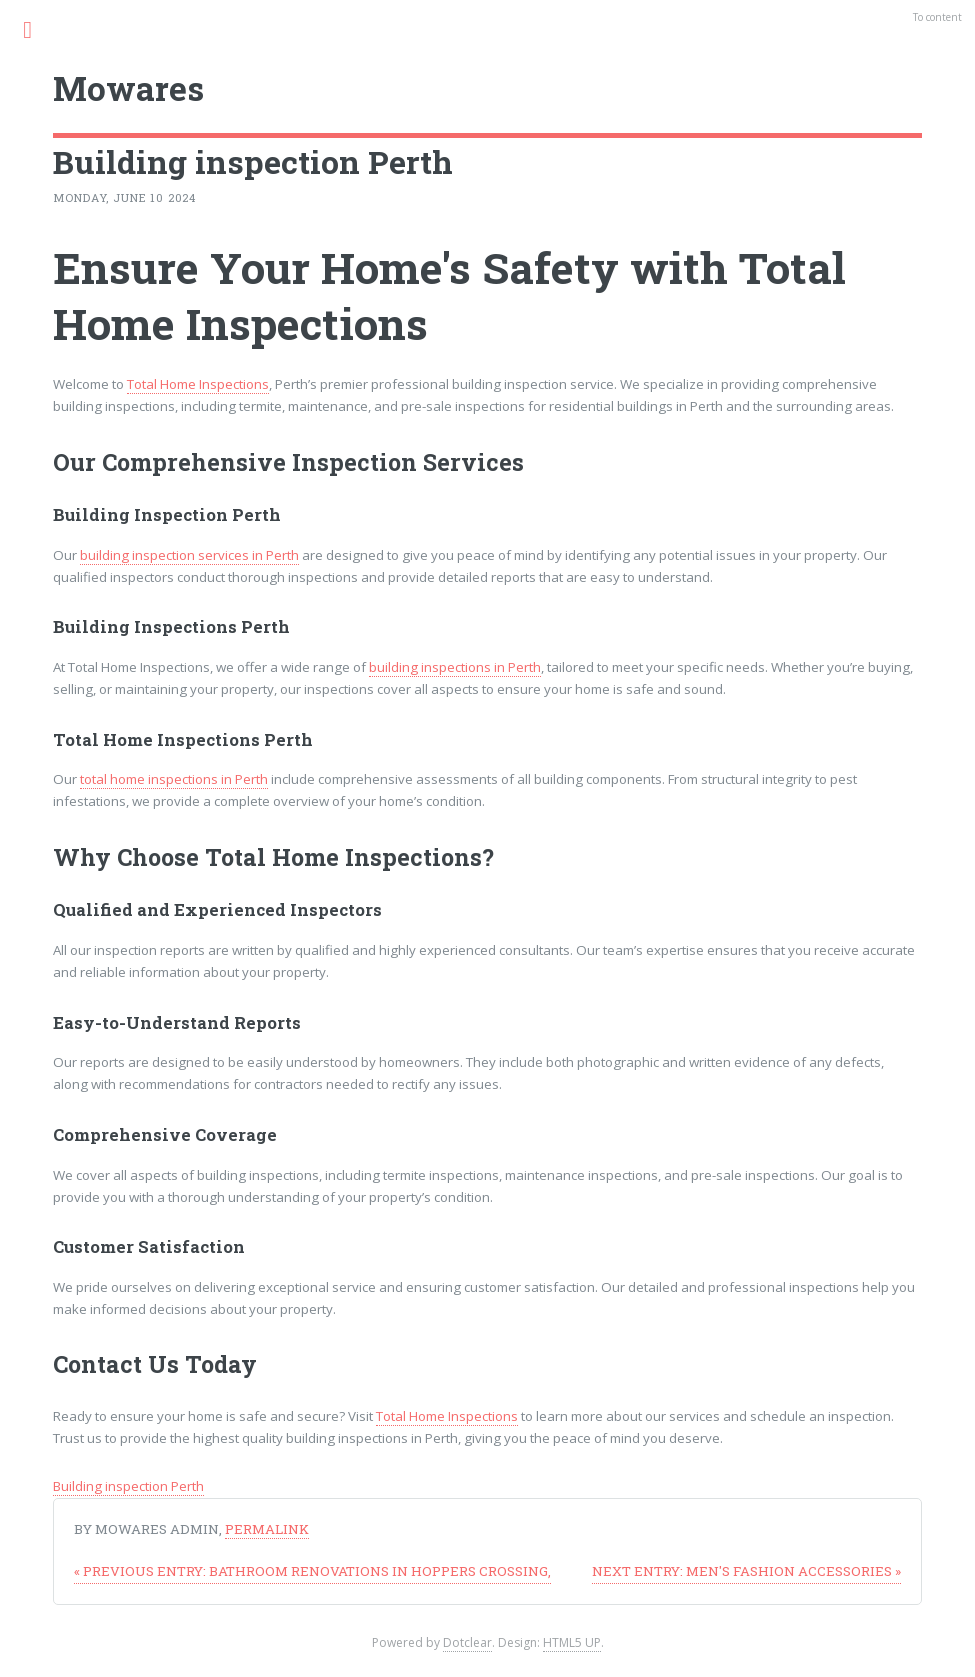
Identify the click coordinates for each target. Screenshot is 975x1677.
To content (937, 17)
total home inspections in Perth (174, 779)
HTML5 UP (572, 1642)
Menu (39, 30)
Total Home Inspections (198, 384)
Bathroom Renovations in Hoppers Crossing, (312, 1571)
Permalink (267, 1529)
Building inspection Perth (128, 1486)
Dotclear (467, 1642)
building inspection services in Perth (189, 555)
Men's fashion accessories (746, 1571)
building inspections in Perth (455, 667)
